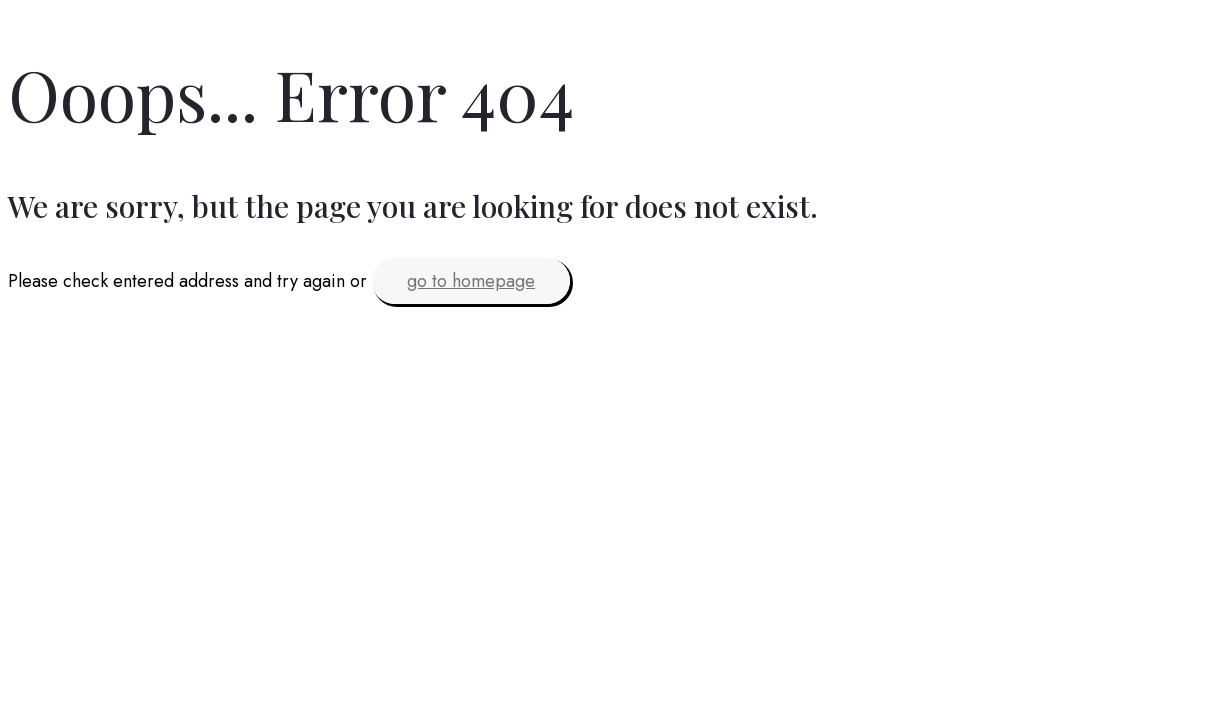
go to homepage (471, 281)
